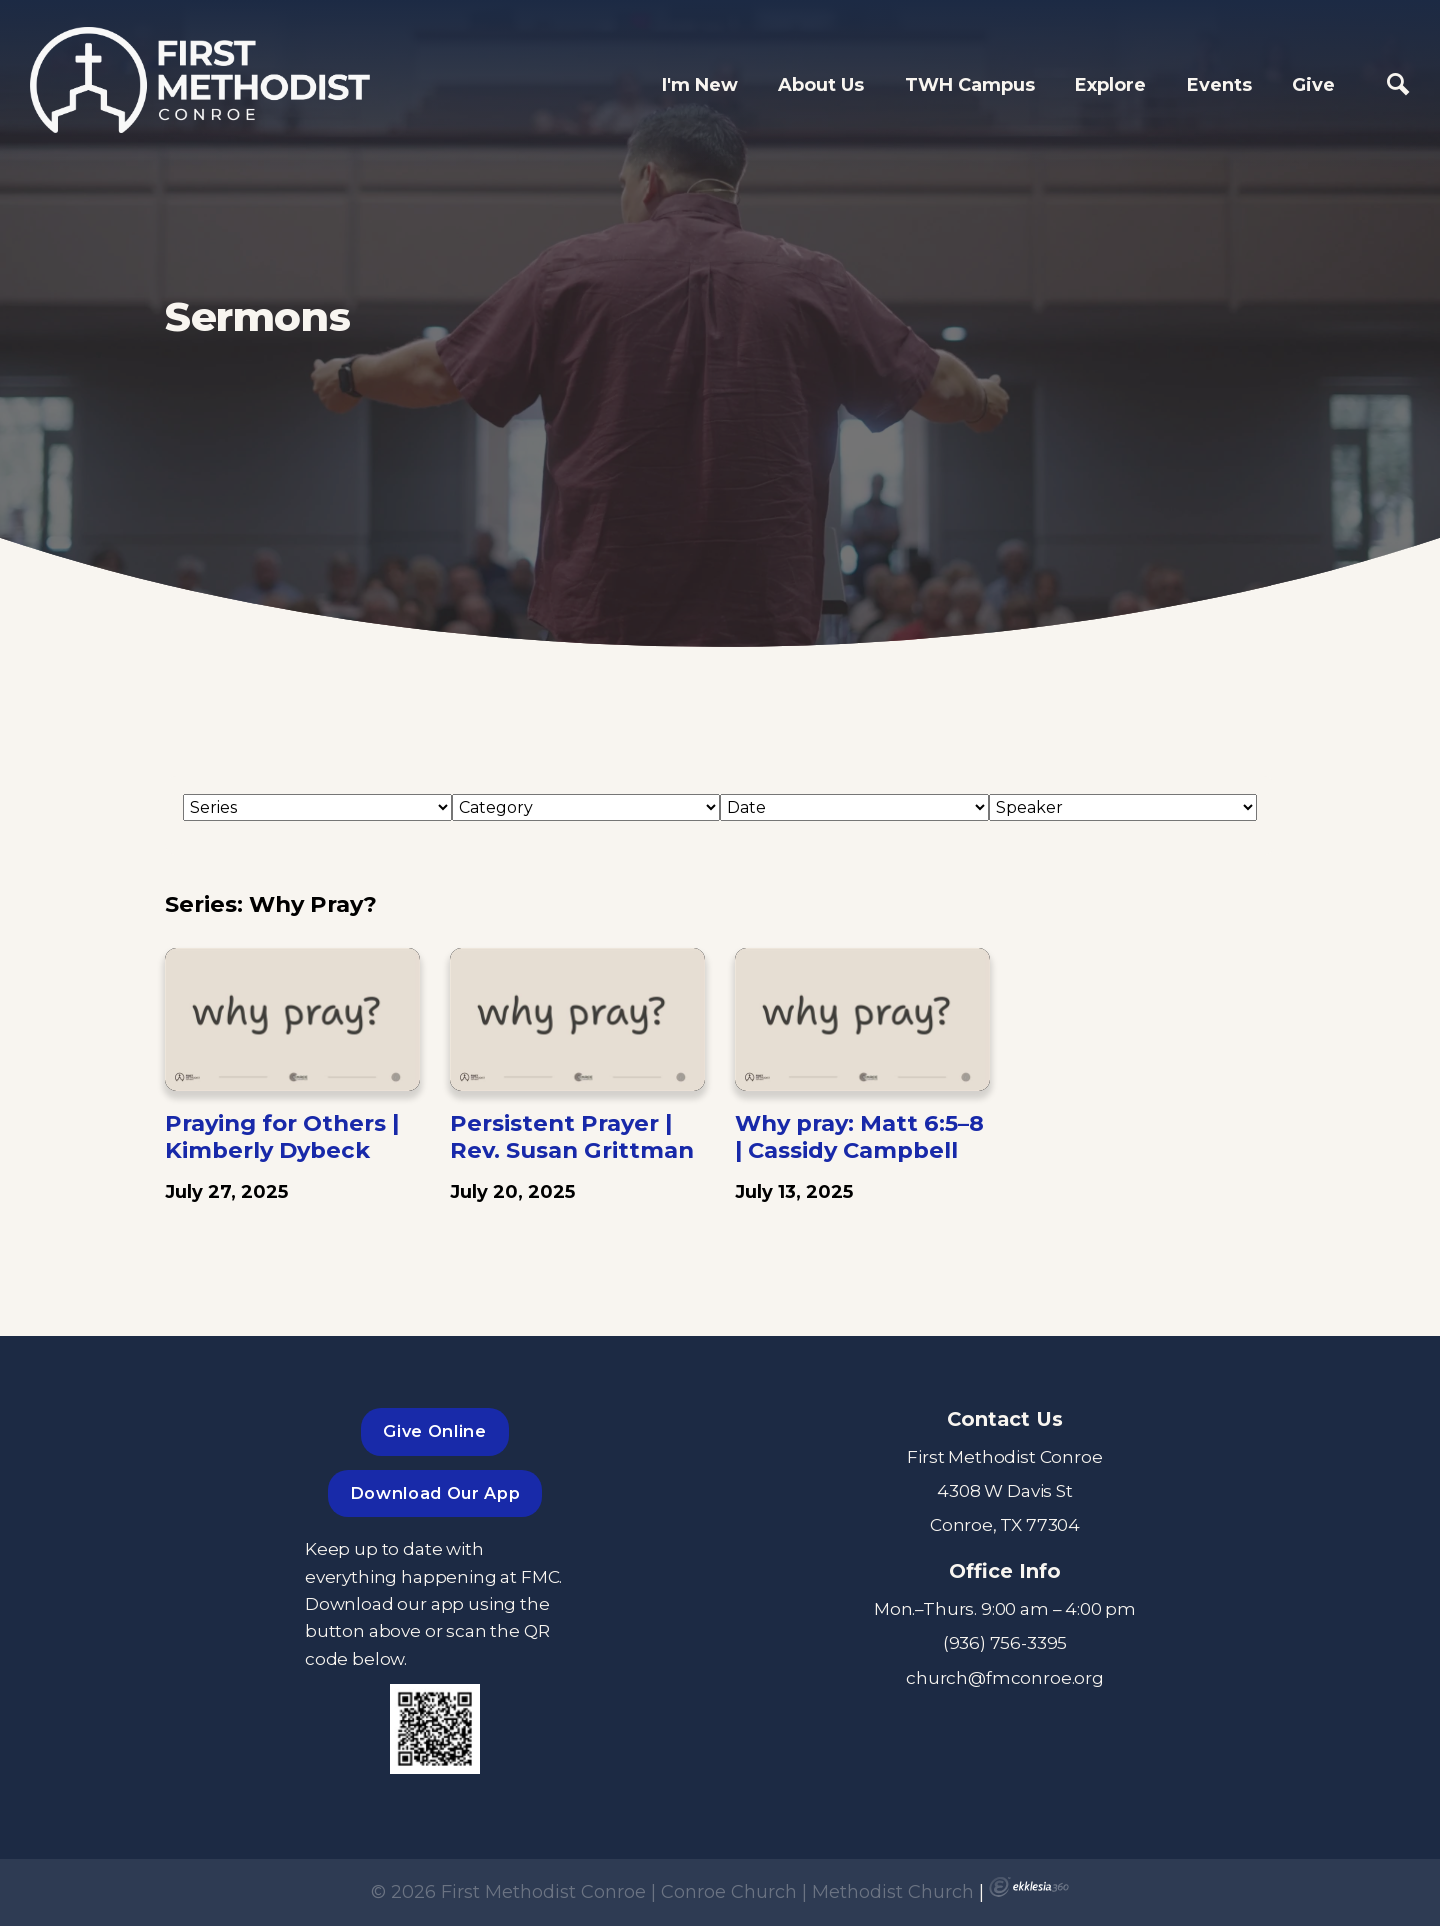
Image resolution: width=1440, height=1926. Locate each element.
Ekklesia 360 (1029, 1887)
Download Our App (435, 1493)
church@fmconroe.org (1005, 1677)
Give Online (434, 1431)
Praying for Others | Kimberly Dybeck (282, 1136)
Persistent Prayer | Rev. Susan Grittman (572, 1136)
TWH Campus (970, 85)
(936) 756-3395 (1005, 1642)
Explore (1110, 85)
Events (1219, 85)
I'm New (700, 85)
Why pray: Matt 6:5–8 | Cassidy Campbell (859, 1136)
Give (1313, 85)
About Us (821, 85)
